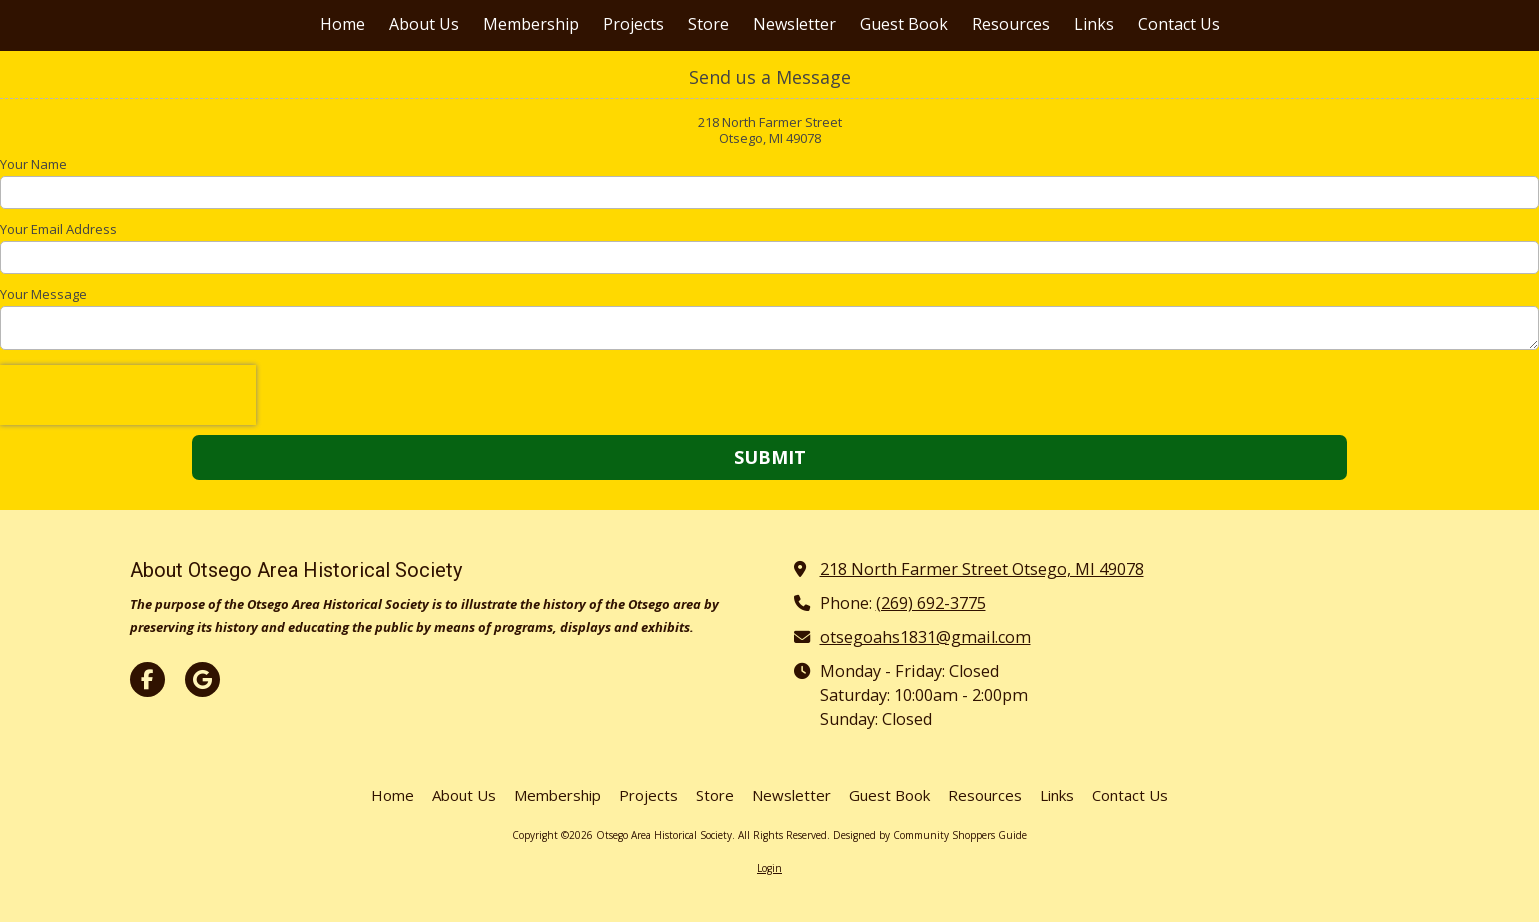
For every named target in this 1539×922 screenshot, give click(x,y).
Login (769, 868)
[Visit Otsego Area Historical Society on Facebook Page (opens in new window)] (147, 679)
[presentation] (128, 395)
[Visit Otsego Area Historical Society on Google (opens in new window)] (202, 679)
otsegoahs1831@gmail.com (925, 637)
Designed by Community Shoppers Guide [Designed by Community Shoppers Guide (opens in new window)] (930, 835)
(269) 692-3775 (931, 603)
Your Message (43, 294)
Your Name (33, 164)
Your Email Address (58, 229)
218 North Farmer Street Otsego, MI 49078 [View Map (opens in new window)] (982, 569)
